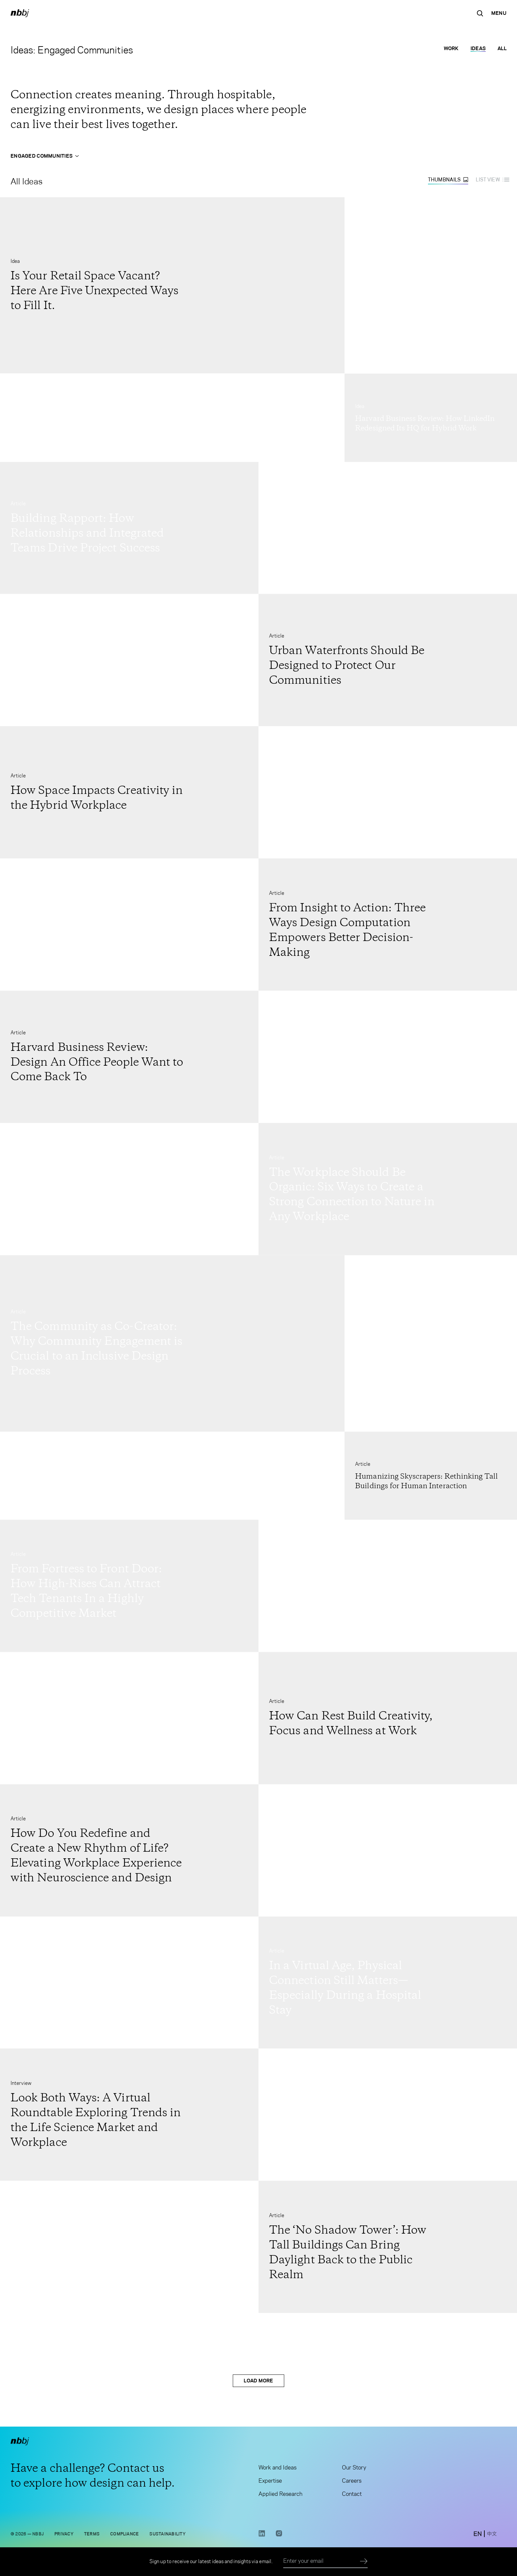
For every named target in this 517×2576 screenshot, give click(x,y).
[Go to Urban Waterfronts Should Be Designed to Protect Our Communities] (387, 660)
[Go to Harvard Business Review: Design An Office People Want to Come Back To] (129, 1056)
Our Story (354, 2468)
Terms (92, 2534)
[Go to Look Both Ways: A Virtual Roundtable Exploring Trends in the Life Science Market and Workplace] (129, 2114)
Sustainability (167, 2534)
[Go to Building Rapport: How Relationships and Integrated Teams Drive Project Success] (129, 528)
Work (451, 48)
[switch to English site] (477, 2534)
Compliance (124, 2534)
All (502, 48)
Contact (352, 2495)
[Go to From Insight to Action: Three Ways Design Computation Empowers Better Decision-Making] (387, 924)
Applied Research (280, 2495)
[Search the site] (480, 13)
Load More (258, 2380)
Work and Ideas (277, 2468)
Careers (351, 2482)
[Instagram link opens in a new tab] (279, 2536)
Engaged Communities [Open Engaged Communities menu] (45, 156)
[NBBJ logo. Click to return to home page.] (20, 13)
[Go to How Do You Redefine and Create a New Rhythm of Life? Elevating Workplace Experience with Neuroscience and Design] (129, 1850)
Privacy (64, 2534)
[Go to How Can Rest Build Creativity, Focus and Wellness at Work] (387, 1718)
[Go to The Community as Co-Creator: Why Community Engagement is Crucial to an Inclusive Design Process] (172, 1343)
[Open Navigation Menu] (498, 13)
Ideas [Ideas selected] (478, 48)
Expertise (270, 2482)
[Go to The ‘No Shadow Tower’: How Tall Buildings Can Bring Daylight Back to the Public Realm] (387, 2247)
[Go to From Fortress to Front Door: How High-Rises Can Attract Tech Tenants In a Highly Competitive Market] (129, 1586)
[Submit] (364, 2561)
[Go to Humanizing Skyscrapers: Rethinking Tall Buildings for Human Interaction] (431, 1475)
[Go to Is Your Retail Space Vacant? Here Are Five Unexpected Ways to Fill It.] (172, 285)
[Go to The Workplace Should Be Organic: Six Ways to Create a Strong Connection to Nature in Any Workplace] (387, 1189)
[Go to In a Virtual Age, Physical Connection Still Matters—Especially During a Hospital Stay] (387, 1982)
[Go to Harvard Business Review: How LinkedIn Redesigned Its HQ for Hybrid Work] (431, 417)
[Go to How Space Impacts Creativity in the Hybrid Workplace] (129, 792)
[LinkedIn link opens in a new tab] (261, 2536)
